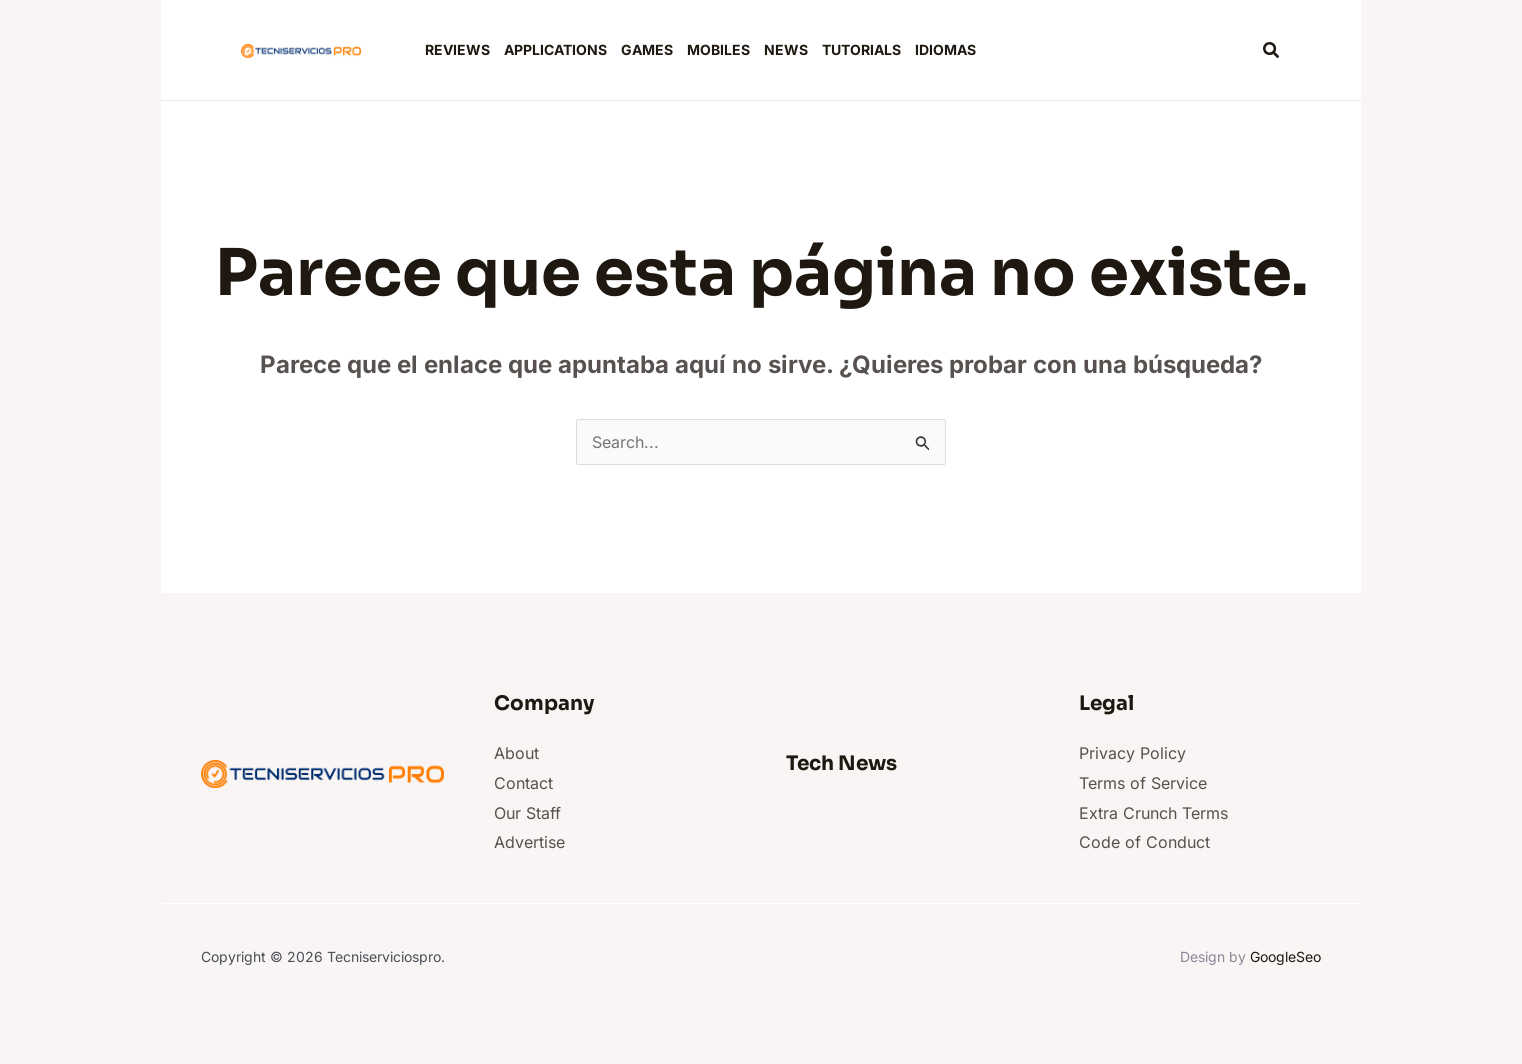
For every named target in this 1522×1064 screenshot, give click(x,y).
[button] (1272, 50)
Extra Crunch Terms (1153, 813)
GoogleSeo (1285, 956)
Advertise (529, 842)
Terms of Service (1143, 783)
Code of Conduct (1144, 842)
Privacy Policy (1132, 753)
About (516, 753)
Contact (523, 783)
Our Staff (527, 813)
